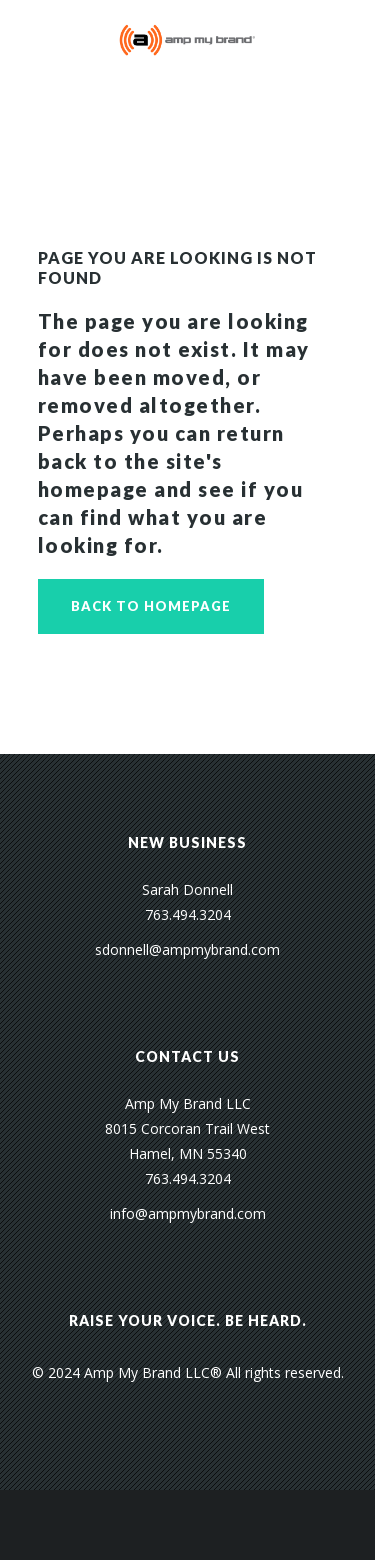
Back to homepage (151, 606)
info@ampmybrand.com (188, 1213)
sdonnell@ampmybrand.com (187, 949)
